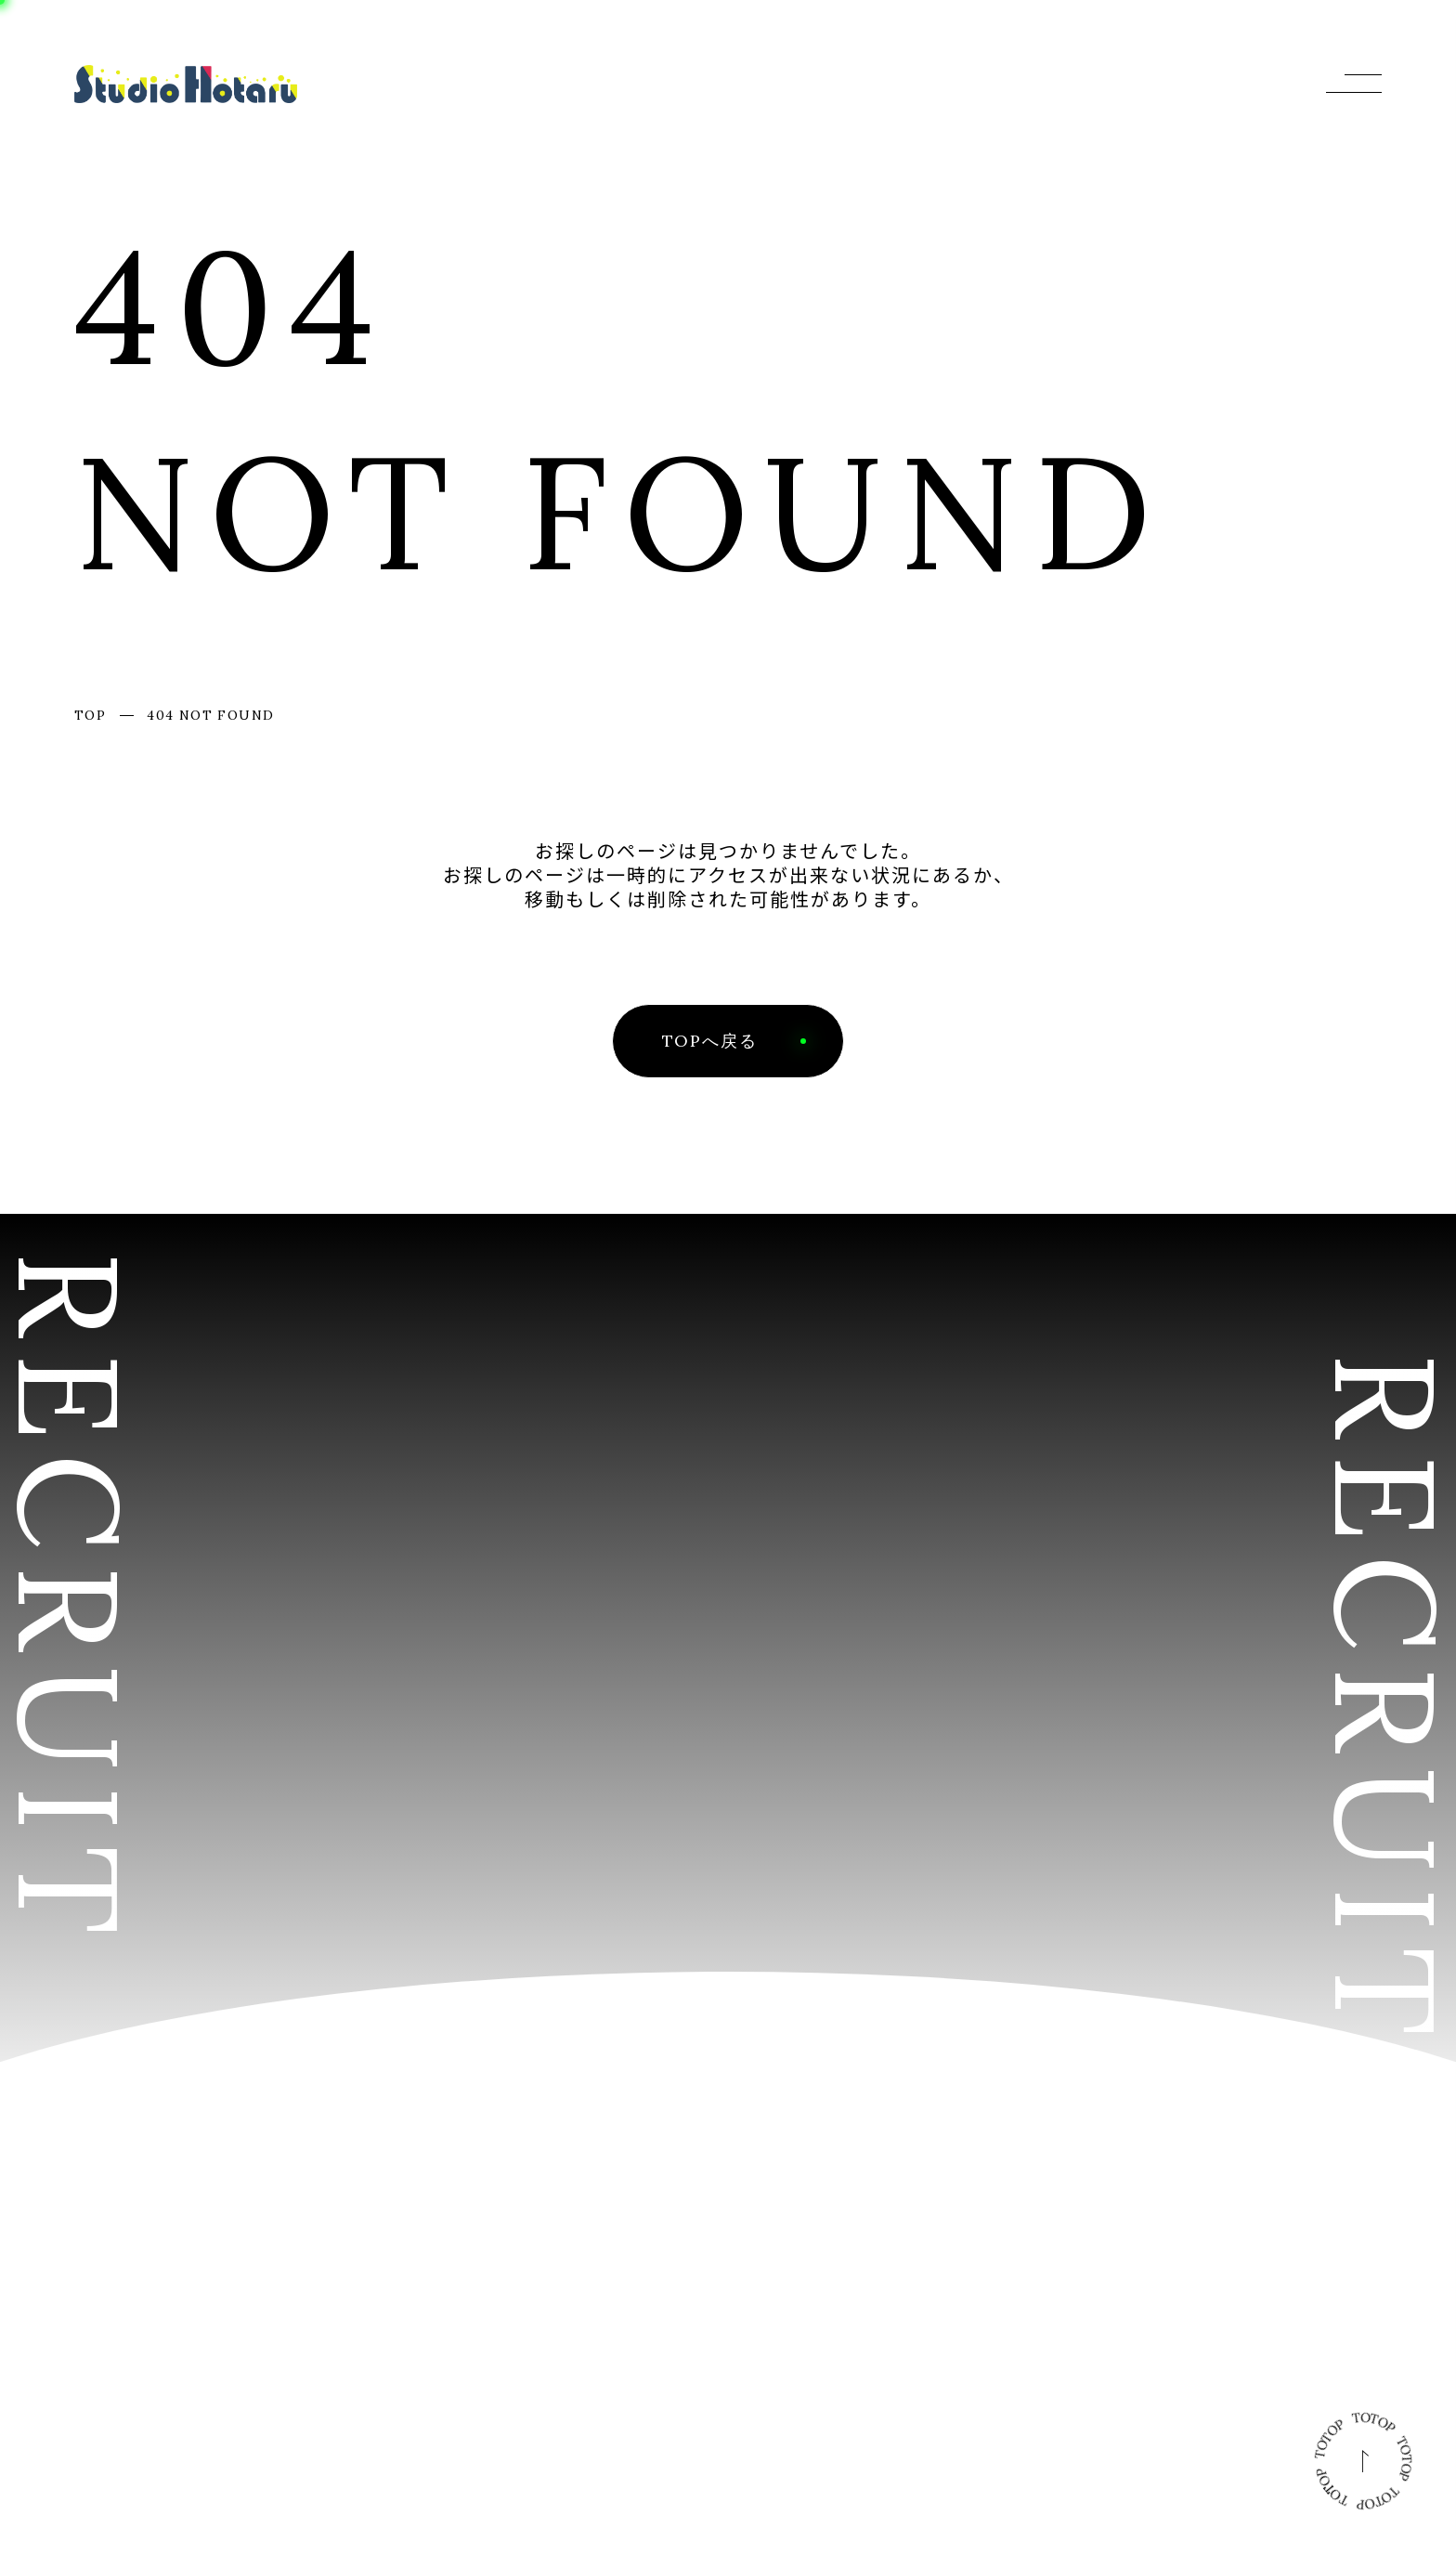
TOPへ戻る (710, 1040)
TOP (90, 715)
